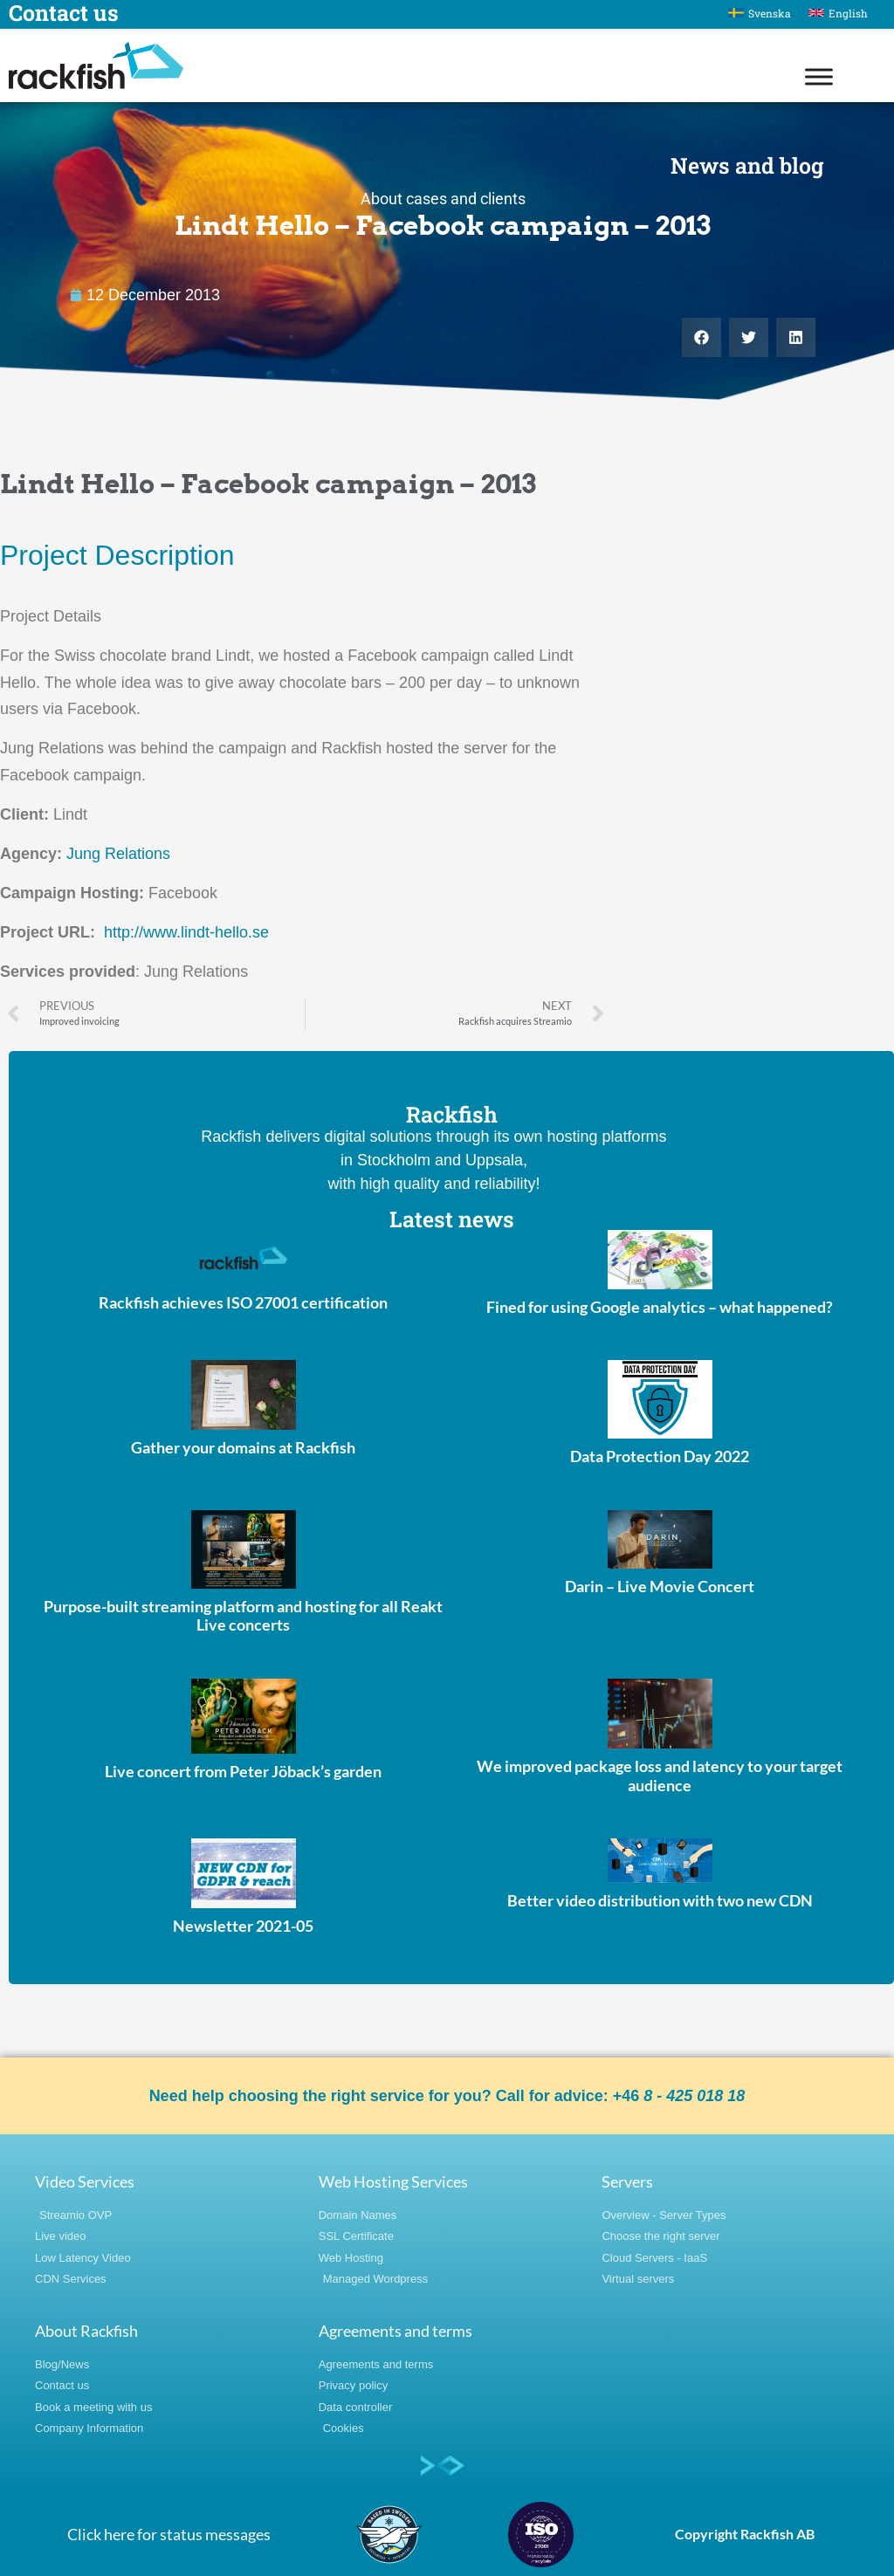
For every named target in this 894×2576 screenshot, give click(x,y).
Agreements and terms (395, 2330)
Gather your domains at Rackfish (243, 1447)
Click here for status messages (169, 2534)
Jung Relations (118, 853)
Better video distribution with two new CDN (660, 1900)
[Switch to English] (838, 13)
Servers (627, 2181)
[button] (701, 337)
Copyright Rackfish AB (745, 2533)
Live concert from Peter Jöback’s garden (243, 1771)
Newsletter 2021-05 (243, 1925)
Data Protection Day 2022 (659, 1456)
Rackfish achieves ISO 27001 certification (243, 1302)
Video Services (84, 2181)
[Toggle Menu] (819, 76)
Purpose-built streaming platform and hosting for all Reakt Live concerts (243, 1616)
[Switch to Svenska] (759, 13)
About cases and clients (443, 198)
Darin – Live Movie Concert (659, 1586)
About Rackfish (86, 2330)
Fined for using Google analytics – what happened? (659, 1306)
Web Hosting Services (393, 2181)
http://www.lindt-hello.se (186, 932)
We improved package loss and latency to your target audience (659, 1775)
